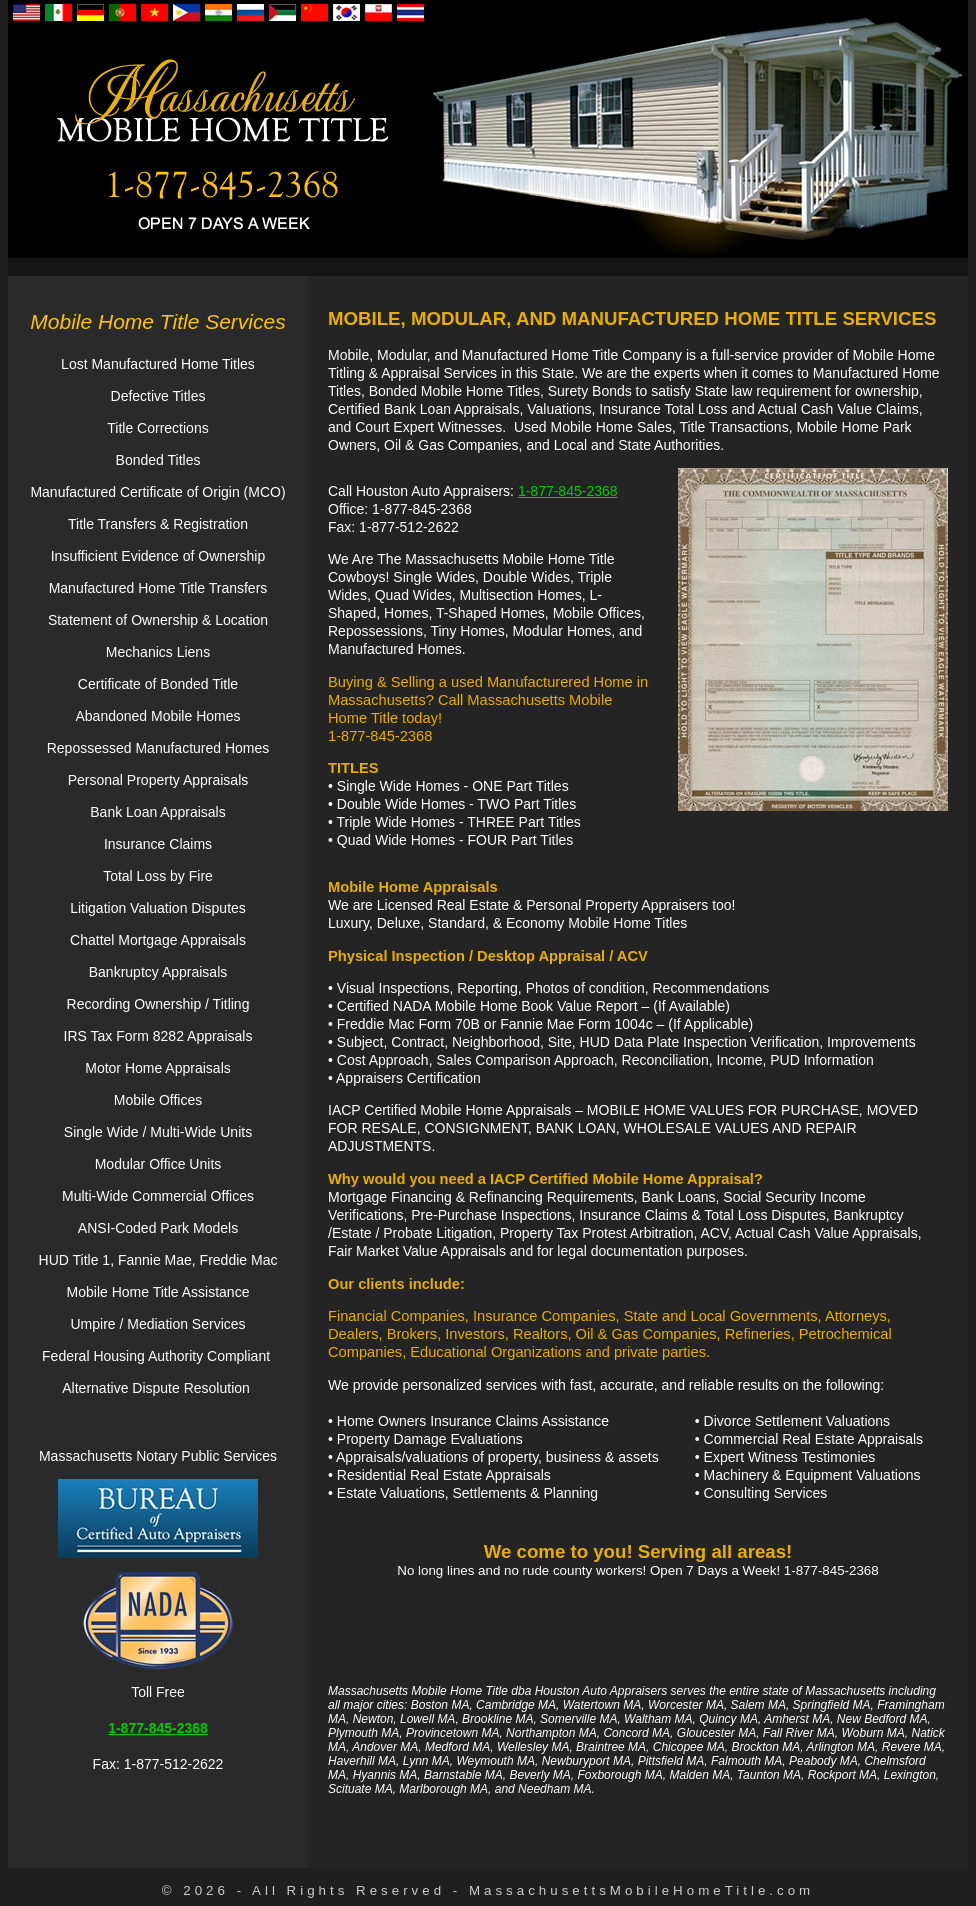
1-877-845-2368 (568, 491)
